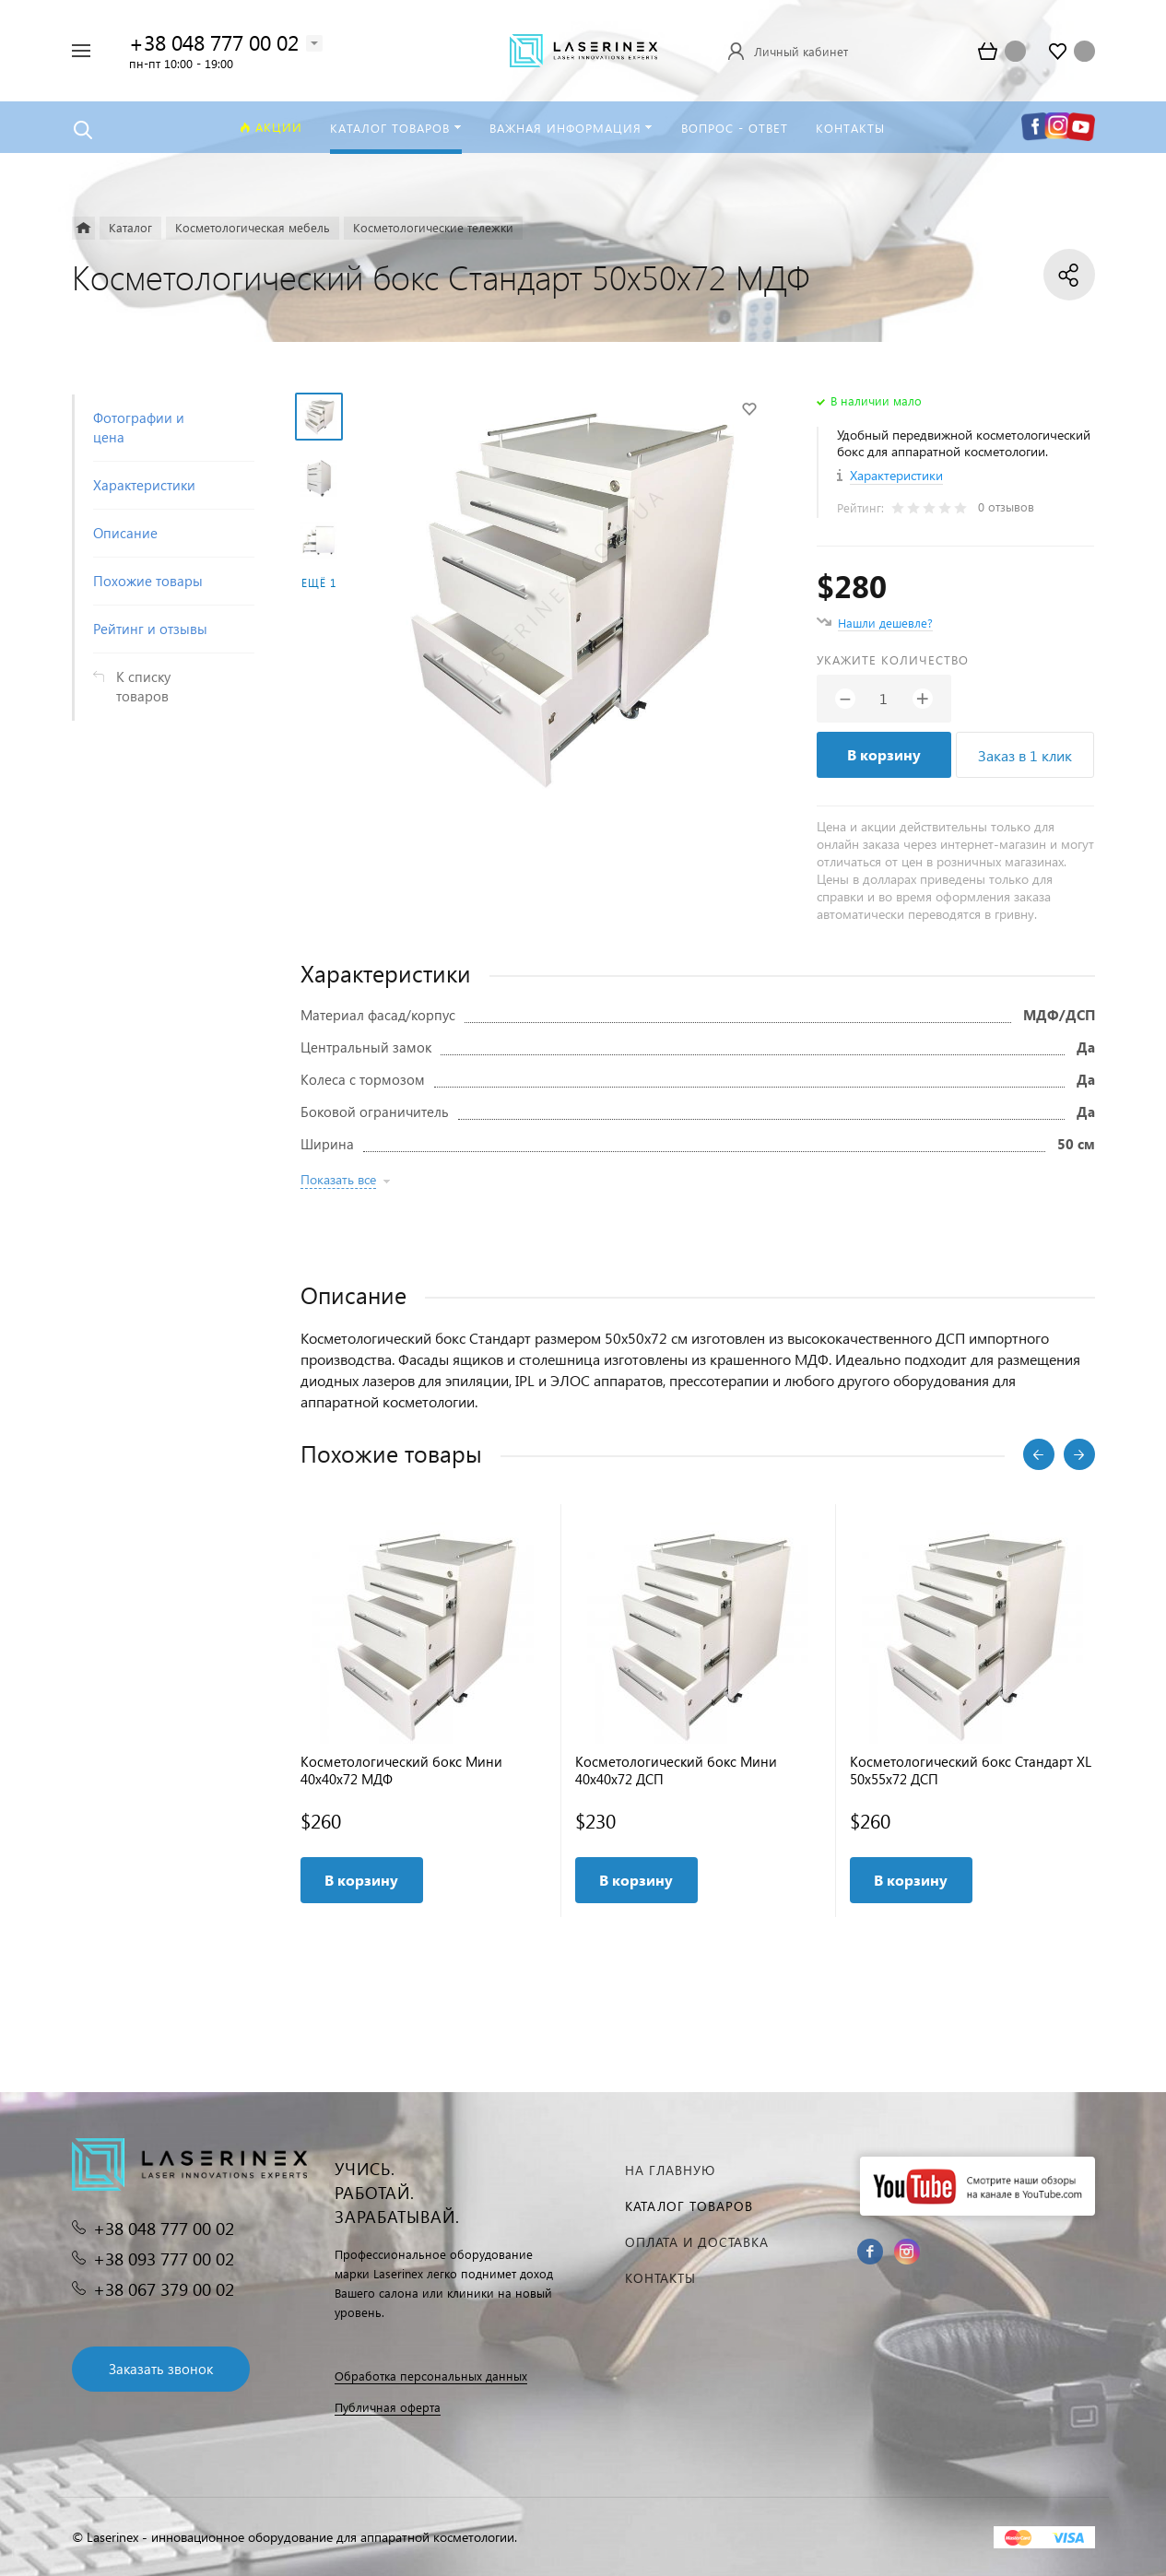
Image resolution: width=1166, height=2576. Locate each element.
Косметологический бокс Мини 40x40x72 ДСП (676, 1770)
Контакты (660, 2278)
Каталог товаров (689, 2206)
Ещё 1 (318, 583)
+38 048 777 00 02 (214, 42)
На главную (670, 2170)
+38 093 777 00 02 (163, 2258)
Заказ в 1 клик (1025, 755)
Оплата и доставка (697, 2242)
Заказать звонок (161, 2368)
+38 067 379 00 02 (163, 2288)
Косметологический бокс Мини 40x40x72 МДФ (401, 1770)
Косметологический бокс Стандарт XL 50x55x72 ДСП (970, 1770)
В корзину (884, 754)
